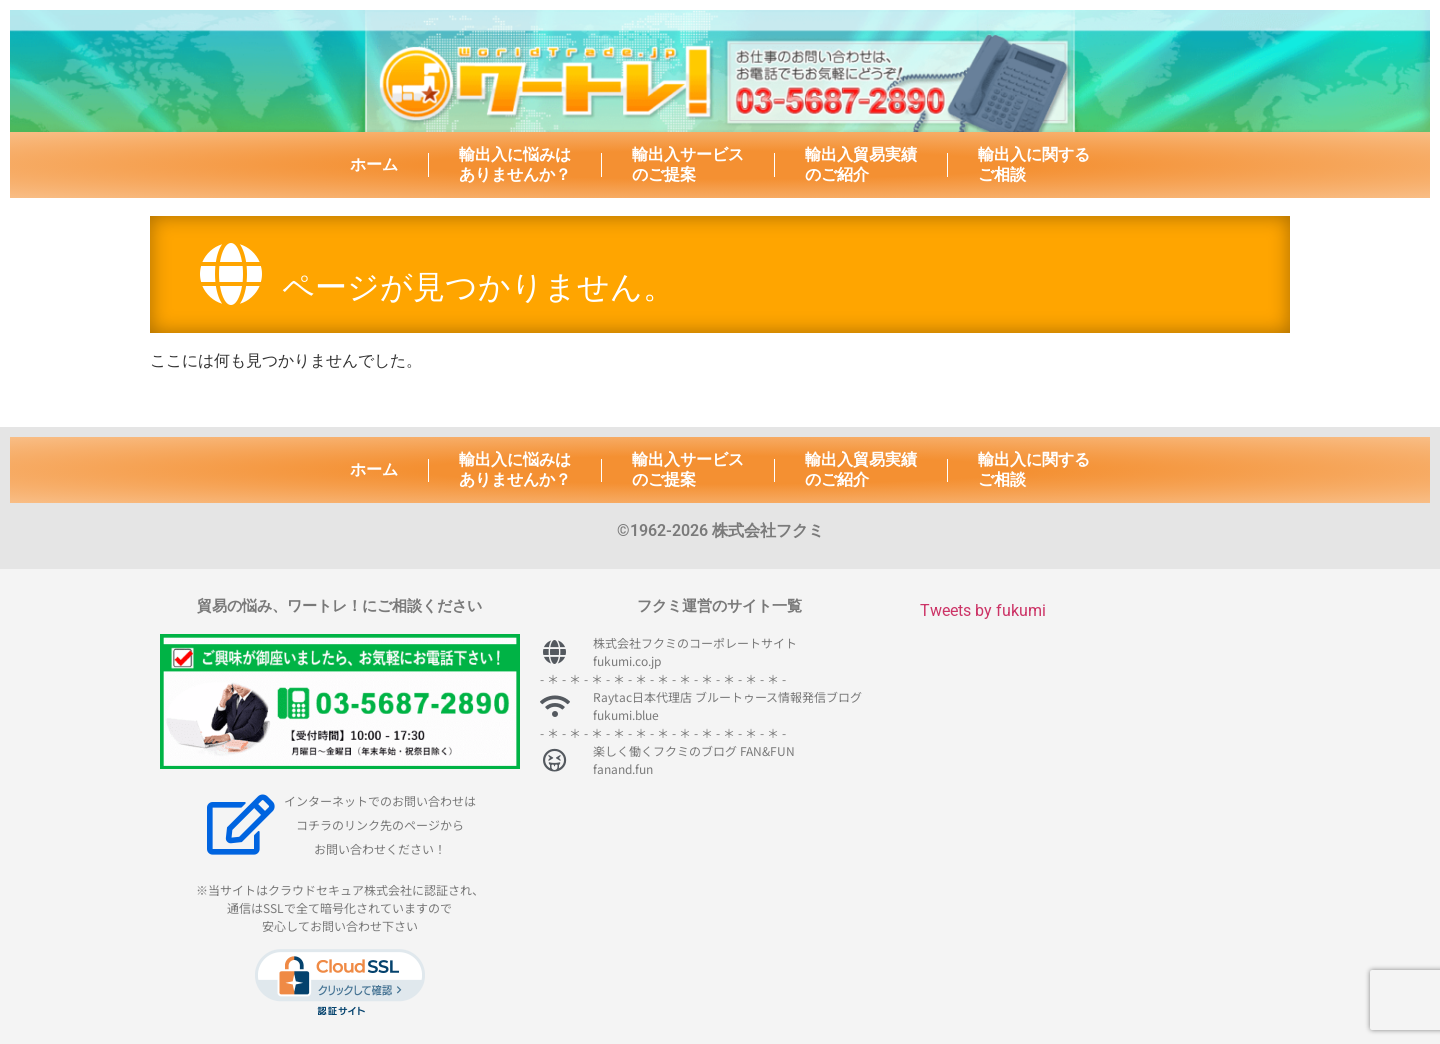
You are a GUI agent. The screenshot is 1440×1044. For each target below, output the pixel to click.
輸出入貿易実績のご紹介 (861, 164)
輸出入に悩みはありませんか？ (515, 164)
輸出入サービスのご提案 (688, 164)
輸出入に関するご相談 (1034, 164)
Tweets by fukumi (983, 610)
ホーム (374, 164)
